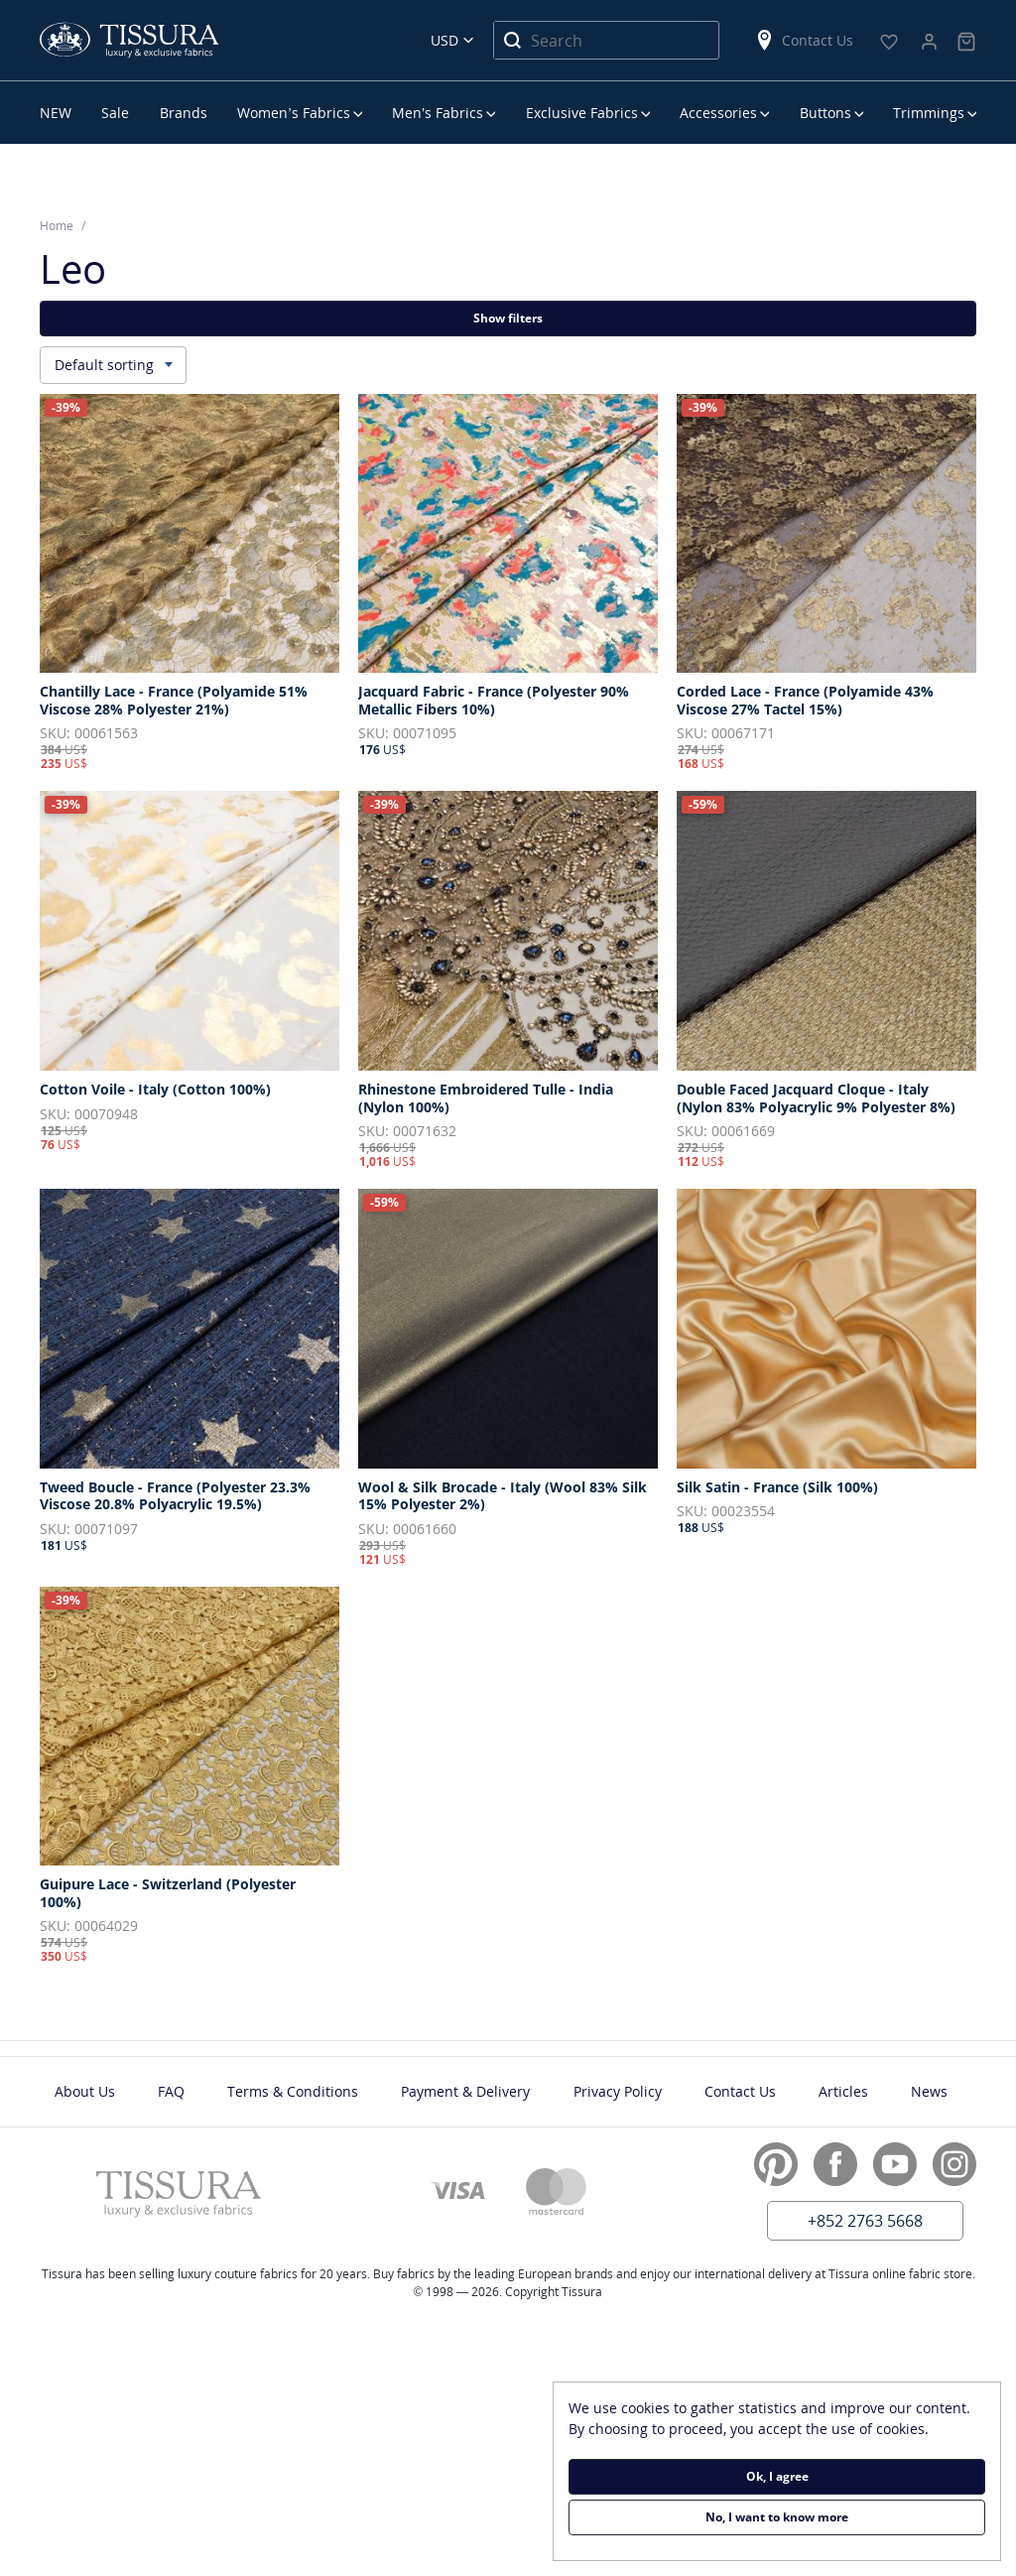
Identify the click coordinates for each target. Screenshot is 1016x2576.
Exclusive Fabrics (582, 112)
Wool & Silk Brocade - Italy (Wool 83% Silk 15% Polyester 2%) (502, 1496)
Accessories (718, 112)
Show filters (508, 318)
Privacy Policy (617, 2091)
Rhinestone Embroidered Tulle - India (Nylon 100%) (485, 1098)
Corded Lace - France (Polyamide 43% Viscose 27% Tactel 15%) (805, 700)
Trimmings (928, 112)
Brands (183, 112)
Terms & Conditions (292, 2091)
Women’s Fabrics (293, 112)
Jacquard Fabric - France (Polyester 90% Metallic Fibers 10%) (493, 700)
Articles (843, 2091)
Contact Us (803, 40)
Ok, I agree (777, 2476)
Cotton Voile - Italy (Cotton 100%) (155, 1089)
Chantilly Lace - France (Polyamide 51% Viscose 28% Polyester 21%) (174, 700)
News (929, 2091)
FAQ (171, 2091)
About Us (85, 2091)
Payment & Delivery (465, 2091)
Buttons (825, 112)
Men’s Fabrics (437, 112)
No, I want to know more (776, 2517)
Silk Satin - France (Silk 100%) (777, 1487)
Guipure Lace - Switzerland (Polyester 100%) (168, 1892)
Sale (115, 112)
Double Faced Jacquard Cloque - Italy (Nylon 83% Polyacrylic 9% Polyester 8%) (816, 1098)
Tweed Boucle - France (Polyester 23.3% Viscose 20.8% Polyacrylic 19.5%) (175, 1496)
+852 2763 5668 (865, 2221)
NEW (55, 112)
